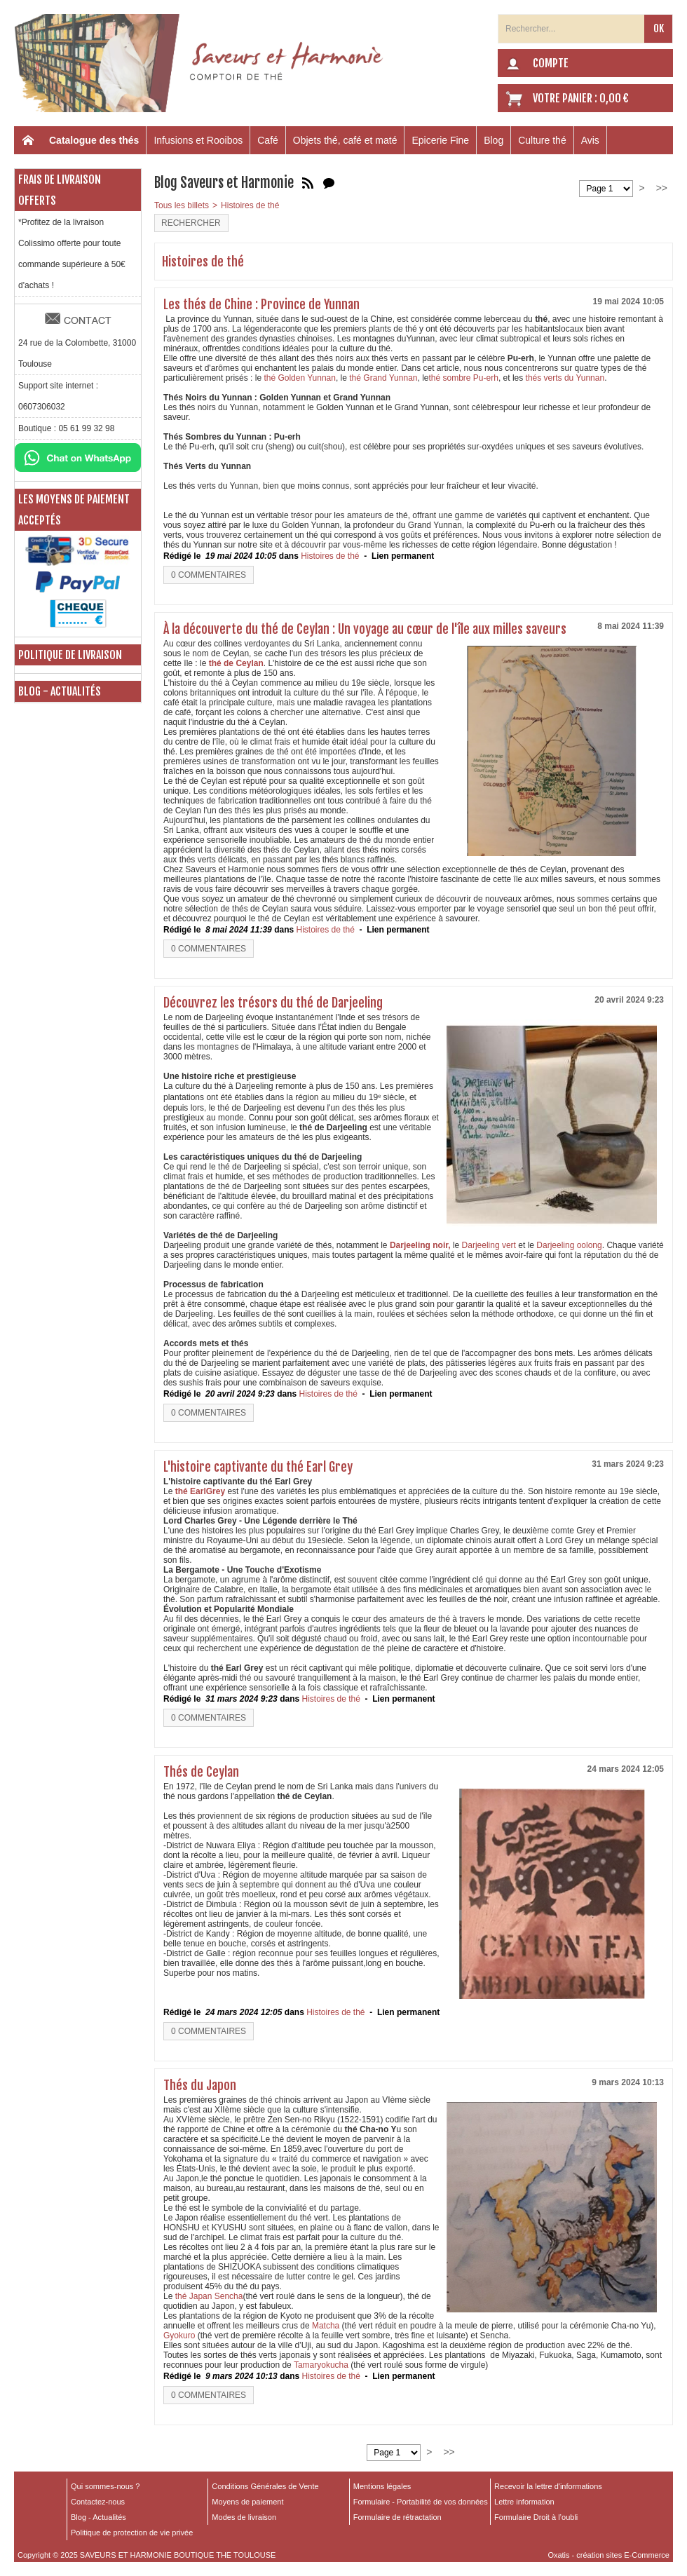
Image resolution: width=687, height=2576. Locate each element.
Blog (493, 140)
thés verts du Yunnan (563, 378)
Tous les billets (181, 205)
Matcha (325, 2326)
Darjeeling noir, (421, 1245)
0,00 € (614, 98)
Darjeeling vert (487, 1245)
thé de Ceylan (236, 663)
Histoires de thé (250, 205)
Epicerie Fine (440, 140)
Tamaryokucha (322, 2365)
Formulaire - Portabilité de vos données (420, 2501)
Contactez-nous (98, 2501)
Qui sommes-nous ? (105, 2486)
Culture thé (542, 140)
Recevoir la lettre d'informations (548, 2486)
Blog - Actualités (59, 691)
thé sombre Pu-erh (463, 378)
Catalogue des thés (94, 140)
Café (267, 140)
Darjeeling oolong (568, 1245)
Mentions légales (382, 2486)
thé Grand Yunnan (383, 378)
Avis (590, 140)
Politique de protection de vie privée (132, 2532)
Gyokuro (179, 2335)
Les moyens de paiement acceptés (74, 509)
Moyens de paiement (247, 2501)
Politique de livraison (70, 655)
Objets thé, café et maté (345, 140)
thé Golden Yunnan (298, 378)
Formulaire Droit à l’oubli (536, 2517)
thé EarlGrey (198, 1491)
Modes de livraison (244, 2517)
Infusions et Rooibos (198, 140)
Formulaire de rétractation (397, 2517)
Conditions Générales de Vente (265, 2486)
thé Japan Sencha (209, 2296)
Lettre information (524, 2501)
